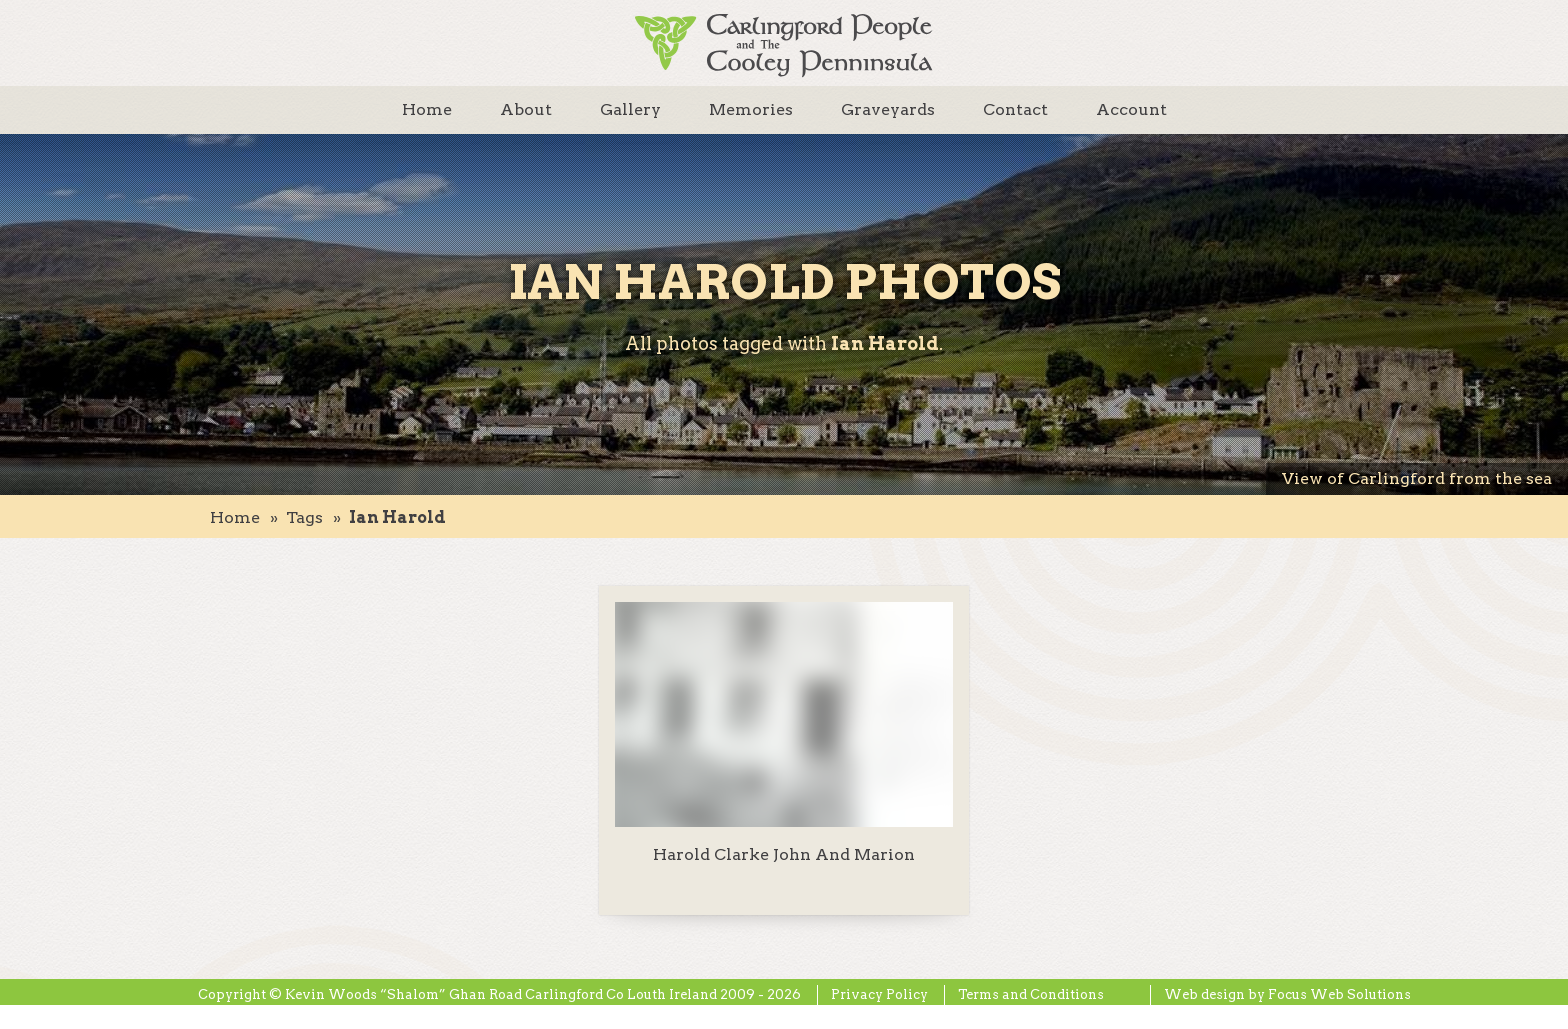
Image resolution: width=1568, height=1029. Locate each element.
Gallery (630, 109)
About (526, 109)
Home (427, 109)
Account (1131, 109)
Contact (1015, 109)
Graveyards (888, 109)
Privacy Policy (879, 994)
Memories (751, 109)
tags (304, 517)
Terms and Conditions (1031, 994)
